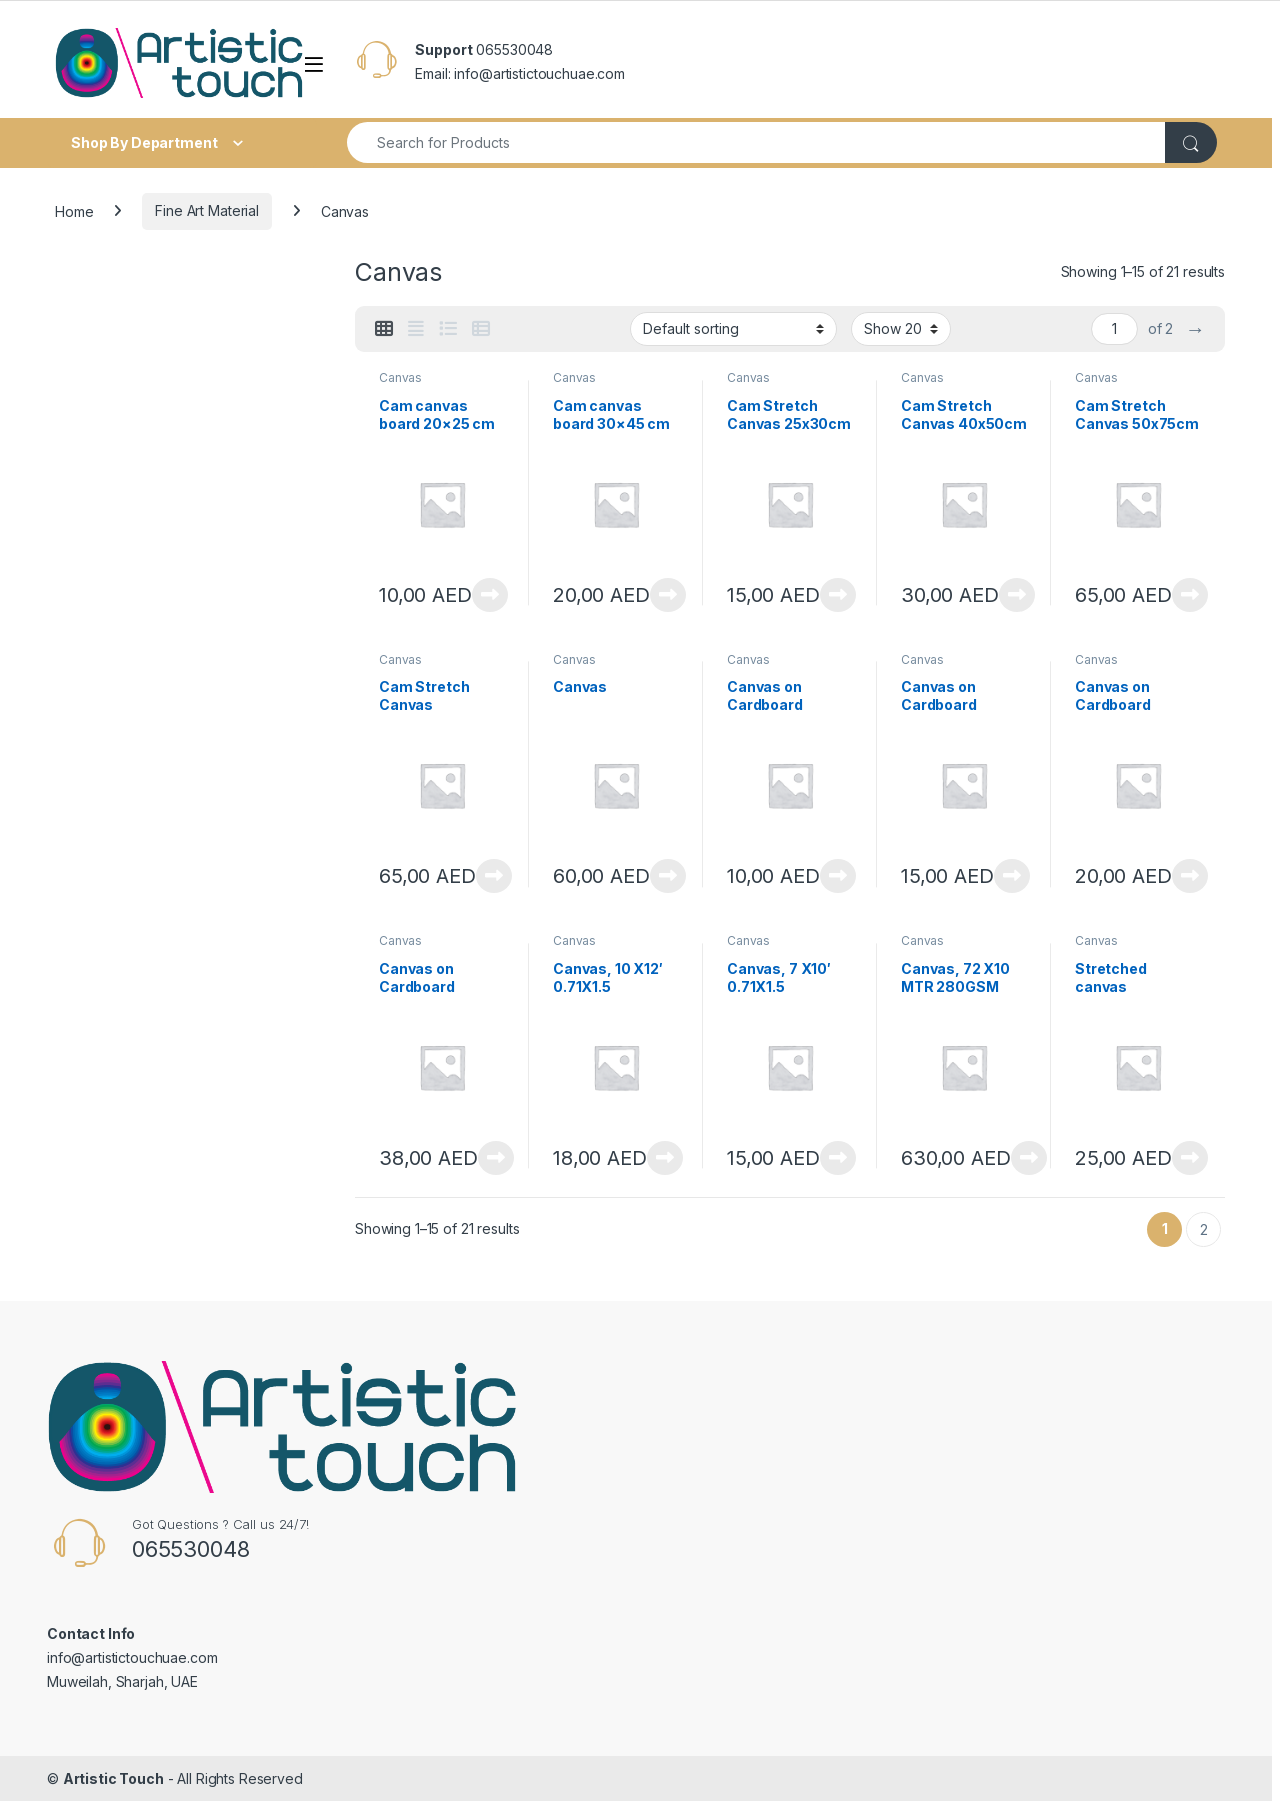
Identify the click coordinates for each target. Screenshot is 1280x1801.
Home (74, 210)
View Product (490, 595)
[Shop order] (733, 329)
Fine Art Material (207, 210)
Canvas (400, 377)
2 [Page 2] (1204, 1229)
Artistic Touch (113, 1778)
